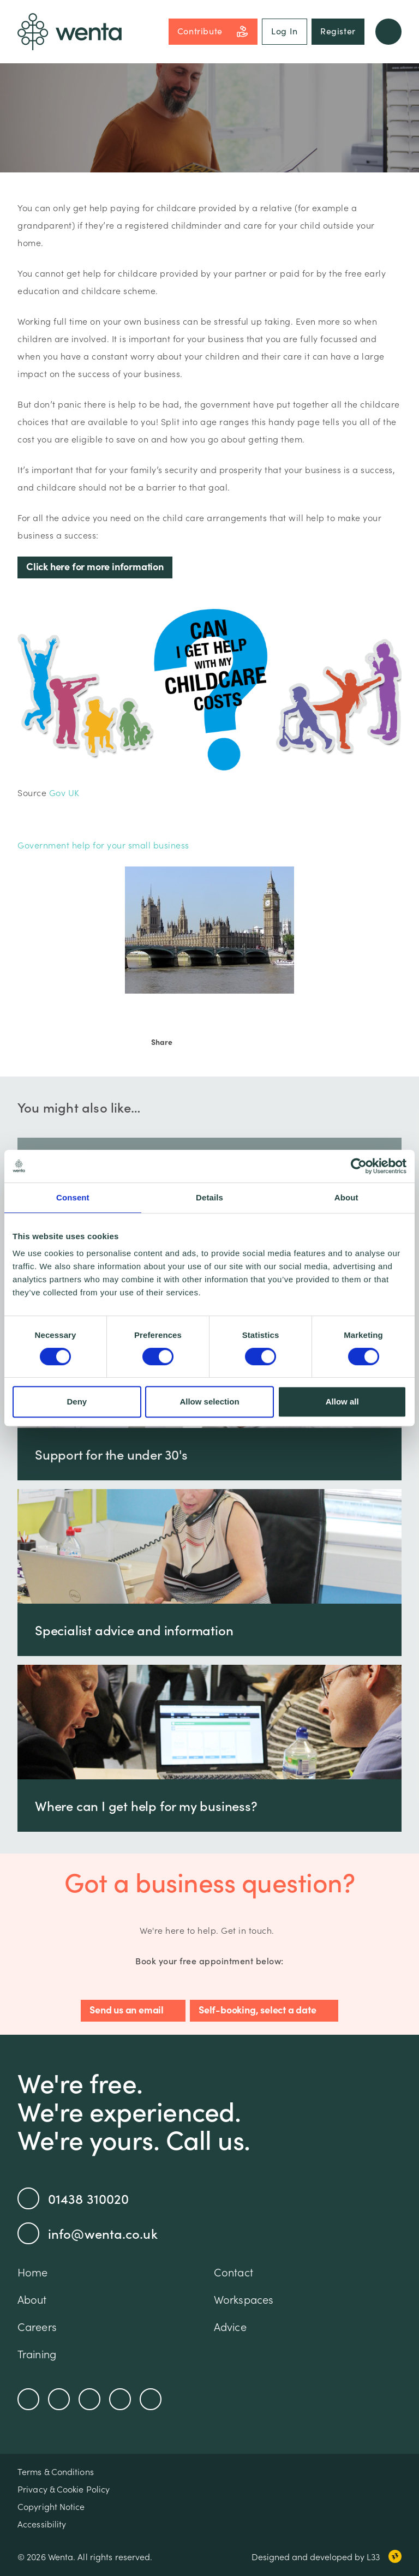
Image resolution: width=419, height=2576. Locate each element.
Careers (37, 2326)
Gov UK (64, 792)
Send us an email (126, 2009)
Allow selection (209, 1401)
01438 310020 (73, 2198)
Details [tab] (209, 1197)
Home (32, 2271)
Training (36, 2353)
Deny (77, 1401)
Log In (284, 31)
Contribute (213, 31)
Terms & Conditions (55, 2471)
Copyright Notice (51, 2506)
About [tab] (346, 1197)
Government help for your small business (103, 845)
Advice (230, 2326)
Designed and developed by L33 (327, 2556)
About (32, 2298)
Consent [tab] (72, 1197)
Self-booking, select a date (257, 2009)
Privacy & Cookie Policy (63, 2488)
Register (338, 31)
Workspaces (243, 2298)
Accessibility (41, 2523)
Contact (233, 2271)
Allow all (342, 1401)
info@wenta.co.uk (87, 2233)
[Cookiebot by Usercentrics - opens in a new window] (358, 1166)
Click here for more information (95, 566)
